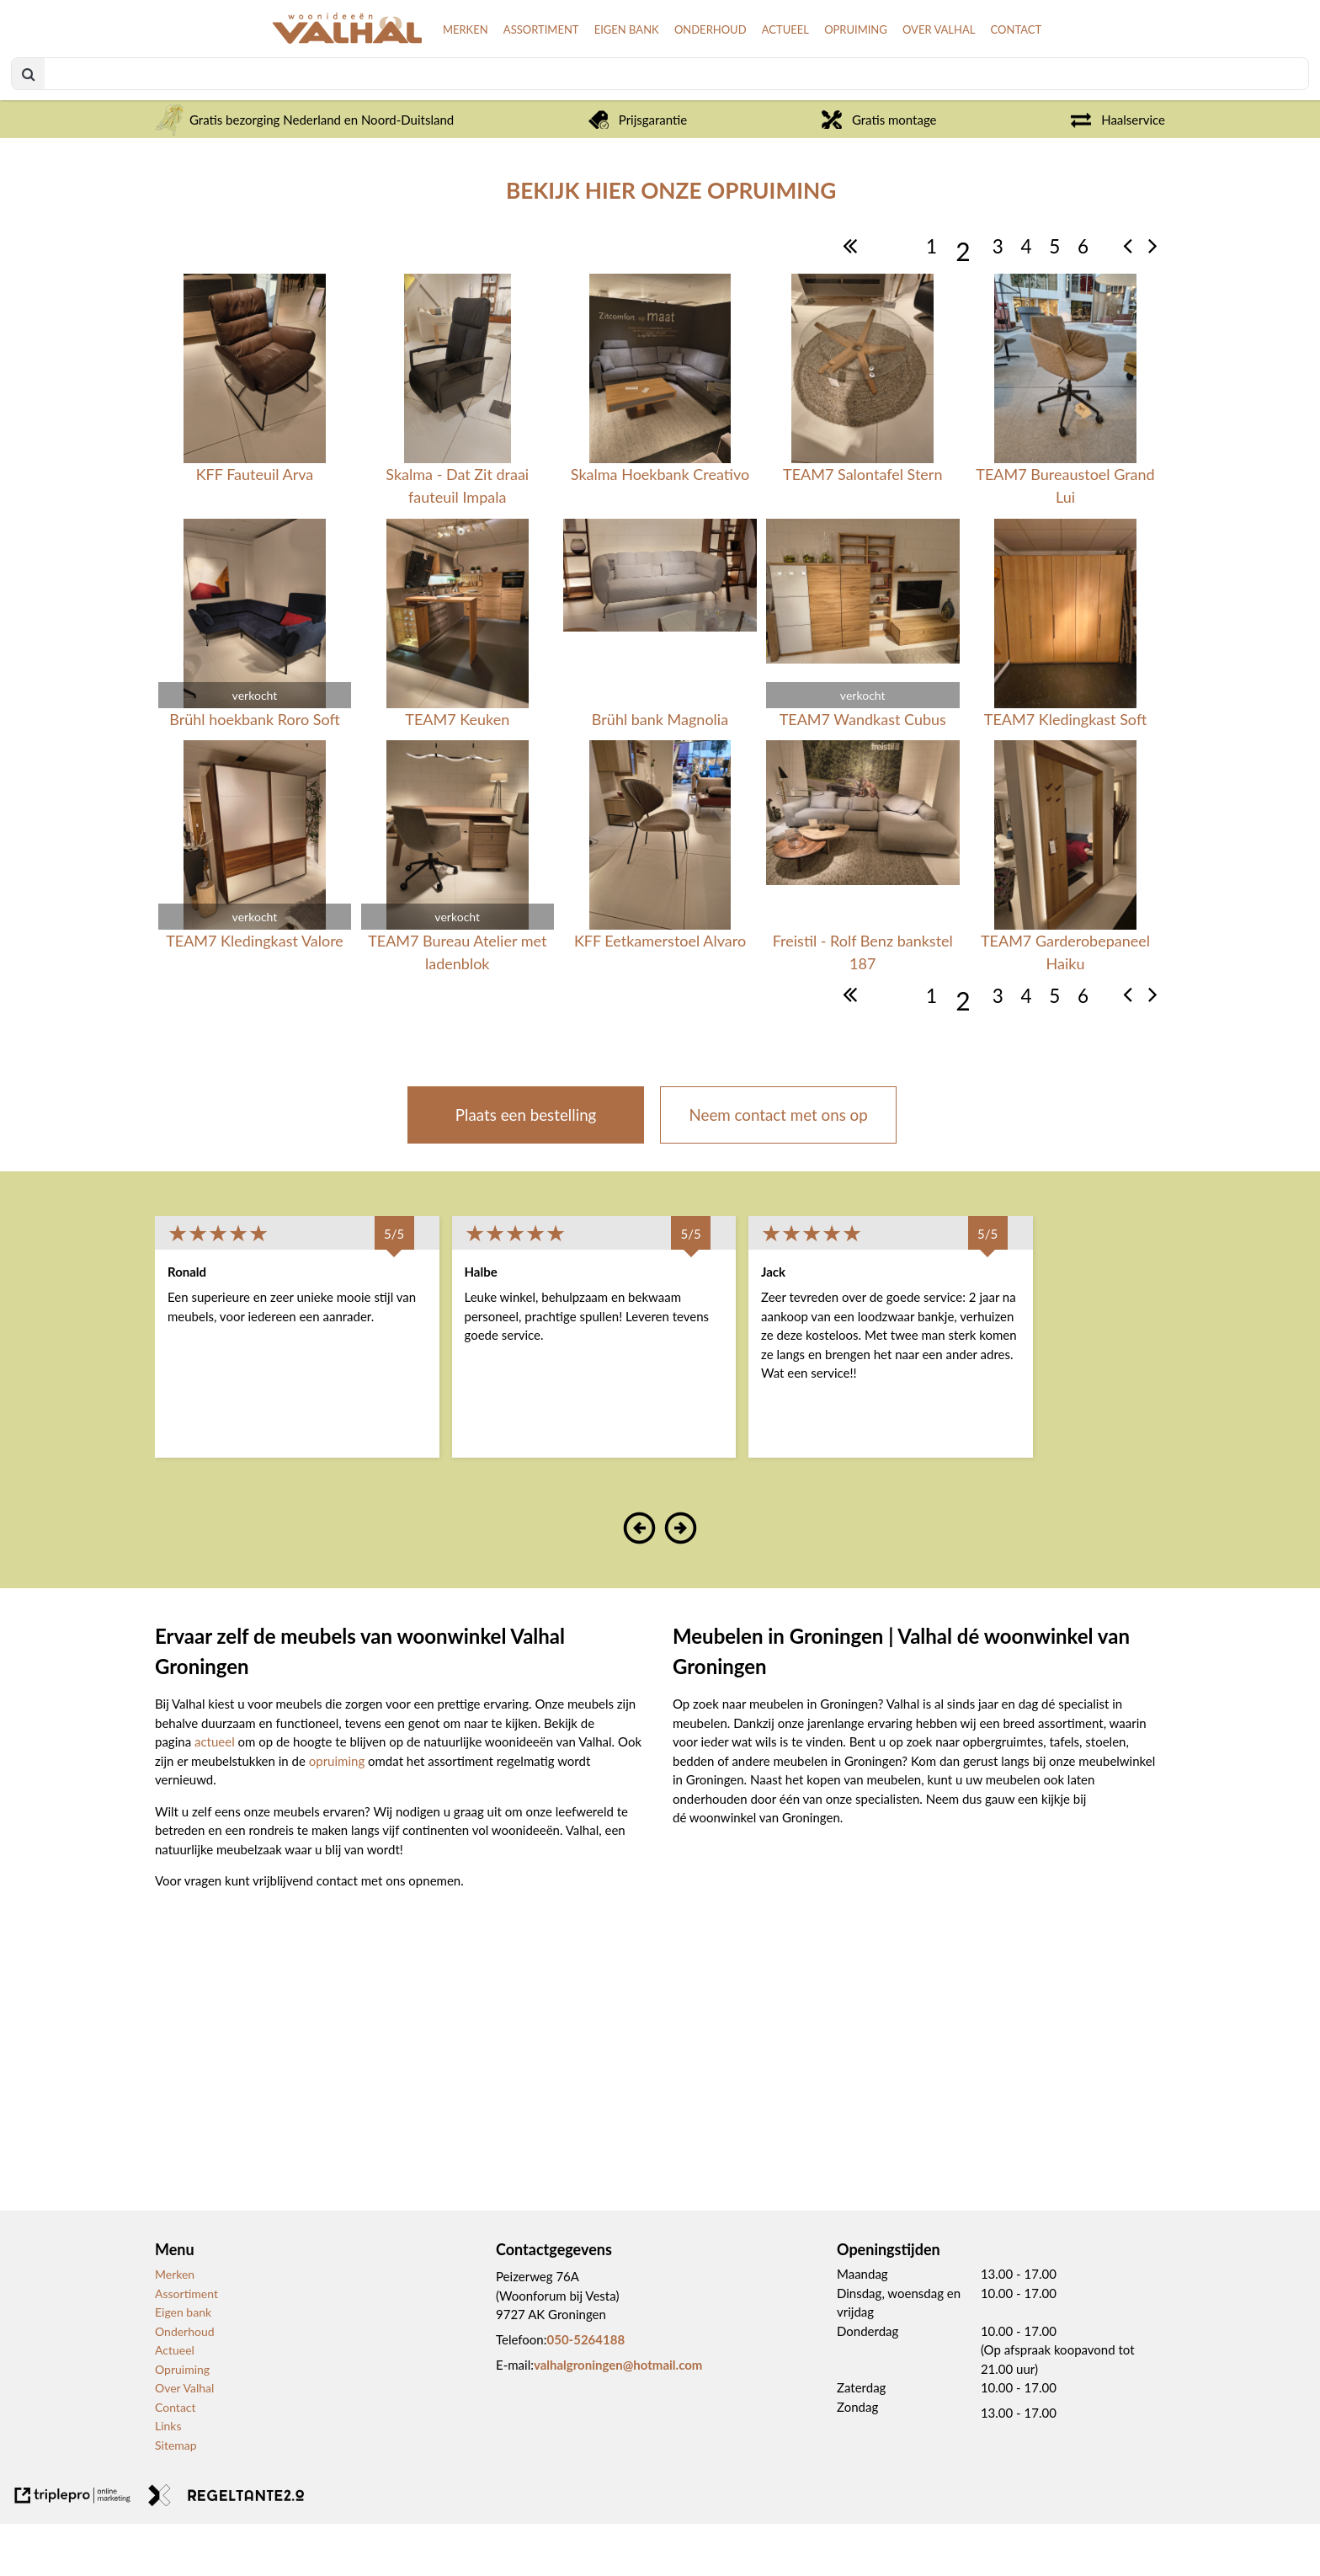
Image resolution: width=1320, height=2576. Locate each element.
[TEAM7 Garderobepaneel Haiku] (1065, 911)
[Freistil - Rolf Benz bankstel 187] (862, 911)
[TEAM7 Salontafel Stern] (862, 444)
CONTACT (1005, 69)
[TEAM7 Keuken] (457, 677)
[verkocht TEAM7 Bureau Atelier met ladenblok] (457, 911)
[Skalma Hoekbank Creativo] (660, 444)
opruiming (338, 1813)
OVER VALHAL (916, 69)
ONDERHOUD (652, 69)
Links (168, 2479)
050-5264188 (585, 2392)
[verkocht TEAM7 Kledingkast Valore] (254, 911)
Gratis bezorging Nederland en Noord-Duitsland (304, 172)
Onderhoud (185, 2383)
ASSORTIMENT (456, 69)
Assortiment (186, 2346)
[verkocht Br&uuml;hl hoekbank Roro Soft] (254, 677)
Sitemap (176, 2497)
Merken (174, 2327)
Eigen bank (183, 2365)
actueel (216, 1794)
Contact (175, 2459)
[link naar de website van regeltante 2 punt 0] (226, 2550)
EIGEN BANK (555, 69)
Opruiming (182, 2421)
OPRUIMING (820, 69)
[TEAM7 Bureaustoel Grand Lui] (1065, 444)
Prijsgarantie (637, 172)
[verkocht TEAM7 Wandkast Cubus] (862, 677)
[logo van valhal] (220, 79)
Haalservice (1118, 172)
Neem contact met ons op (778, 1166)
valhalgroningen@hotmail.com (618, 2417)
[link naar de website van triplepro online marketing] (73, 2550)
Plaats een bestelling (526, 1166)
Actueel (174, 2403)
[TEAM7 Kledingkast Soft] (1065, 677)
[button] (640, 1590)
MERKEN (369, 69)
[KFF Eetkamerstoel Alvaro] (660, 911)
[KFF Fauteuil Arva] (254, 444)
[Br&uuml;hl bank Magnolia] (660, 677)
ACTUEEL (738, 69)
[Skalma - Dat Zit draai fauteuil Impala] (457, 444)
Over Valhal (184, 2441)
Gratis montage (879, 172)
